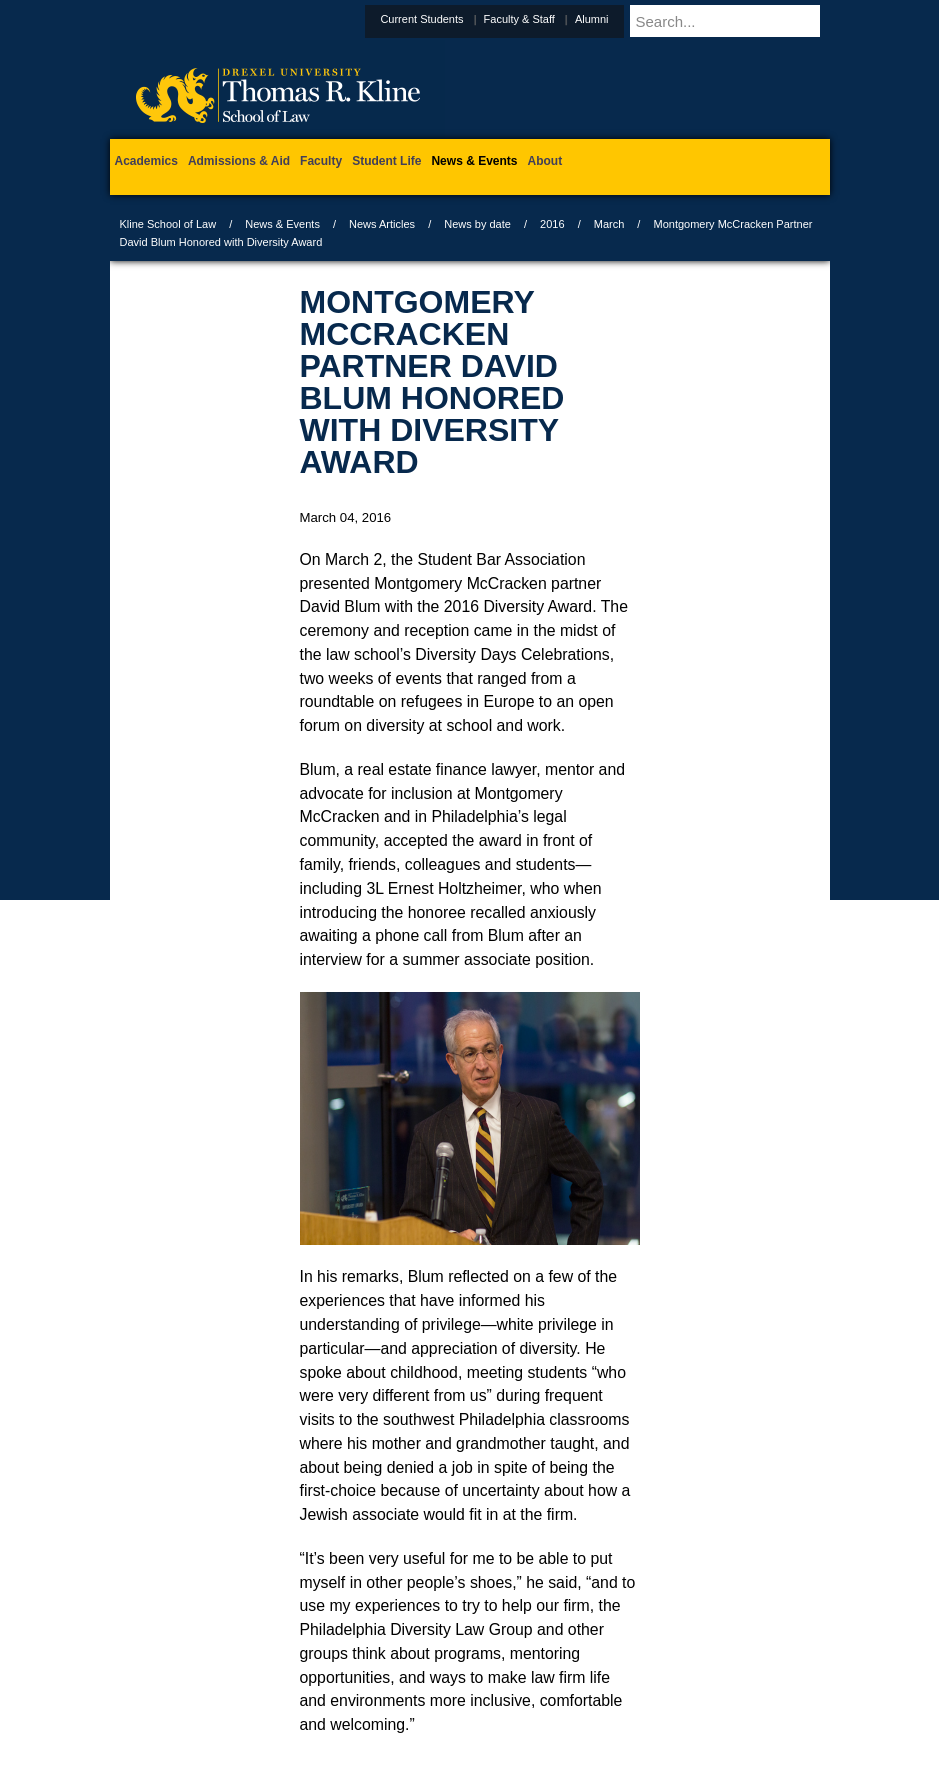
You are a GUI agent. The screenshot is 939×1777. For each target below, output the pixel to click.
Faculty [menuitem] (321, 161)
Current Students (470, 19)
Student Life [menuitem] (386, 161)
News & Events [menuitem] (474, 161)
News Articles (382, 224)
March (609, 224)
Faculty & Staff (568, 19)
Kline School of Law (168, 224)
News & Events (282, 224)
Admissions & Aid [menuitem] (239, 161)
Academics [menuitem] (146, 161)
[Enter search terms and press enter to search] (754, 21)
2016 (552, 224)
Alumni (641, 19)
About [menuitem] (545, 161)
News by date (477, 224)
